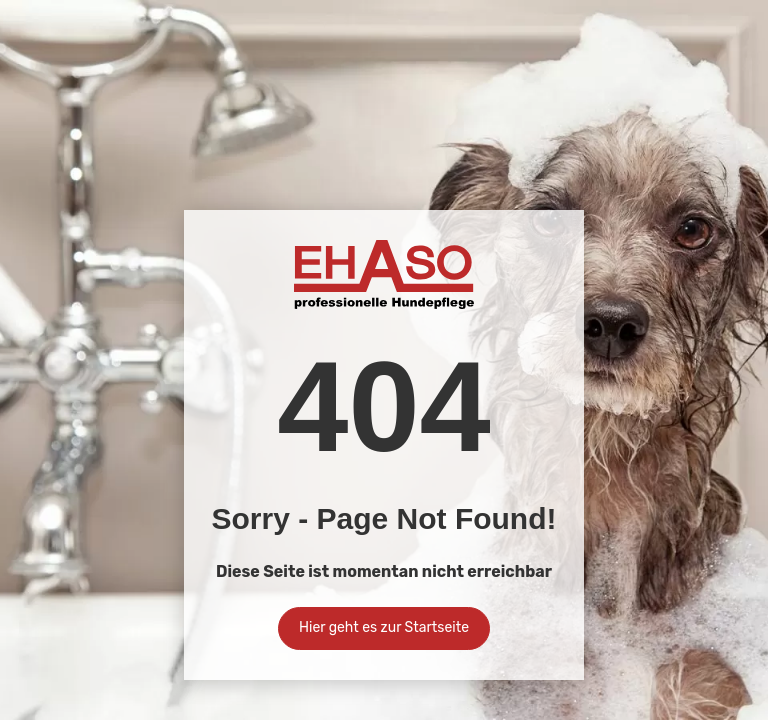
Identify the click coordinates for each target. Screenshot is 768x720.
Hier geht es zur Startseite (384, 627)
